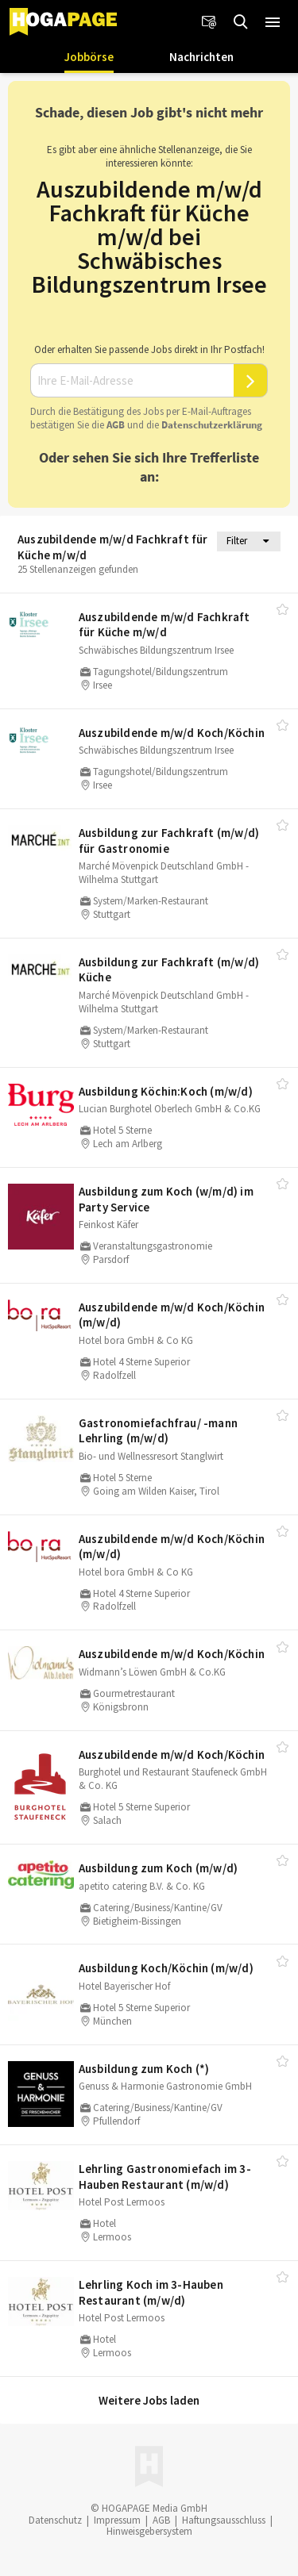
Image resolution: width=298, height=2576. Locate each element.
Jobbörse (89, 56)
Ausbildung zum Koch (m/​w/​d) (158, 1867)
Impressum (117, 2520)
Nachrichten (201, 56)
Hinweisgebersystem (149, 2531)
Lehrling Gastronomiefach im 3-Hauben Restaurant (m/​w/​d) (165, 2176)
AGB (115, 425)
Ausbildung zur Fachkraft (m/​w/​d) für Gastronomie (169, 840)
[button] (272, 22)
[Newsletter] (209, 22)
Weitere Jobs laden (149, 2400)
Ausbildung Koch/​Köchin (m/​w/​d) (166, 1967)
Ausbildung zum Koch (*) (144, 2068)
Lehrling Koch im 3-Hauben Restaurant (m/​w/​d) (151, 2292)
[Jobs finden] (241, 22)
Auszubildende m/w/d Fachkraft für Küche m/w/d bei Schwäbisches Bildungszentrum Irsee (149, 236)
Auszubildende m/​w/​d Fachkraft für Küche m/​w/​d (164, 624)
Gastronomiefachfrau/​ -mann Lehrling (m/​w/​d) (158, 1430)
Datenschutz (55, 2520)
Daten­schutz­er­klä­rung (211, 425)
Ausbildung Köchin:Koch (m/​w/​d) (166, 1091)
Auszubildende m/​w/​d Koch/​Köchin (172, 732)
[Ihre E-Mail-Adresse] (132, 380)
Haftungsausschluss (223, 2520)
